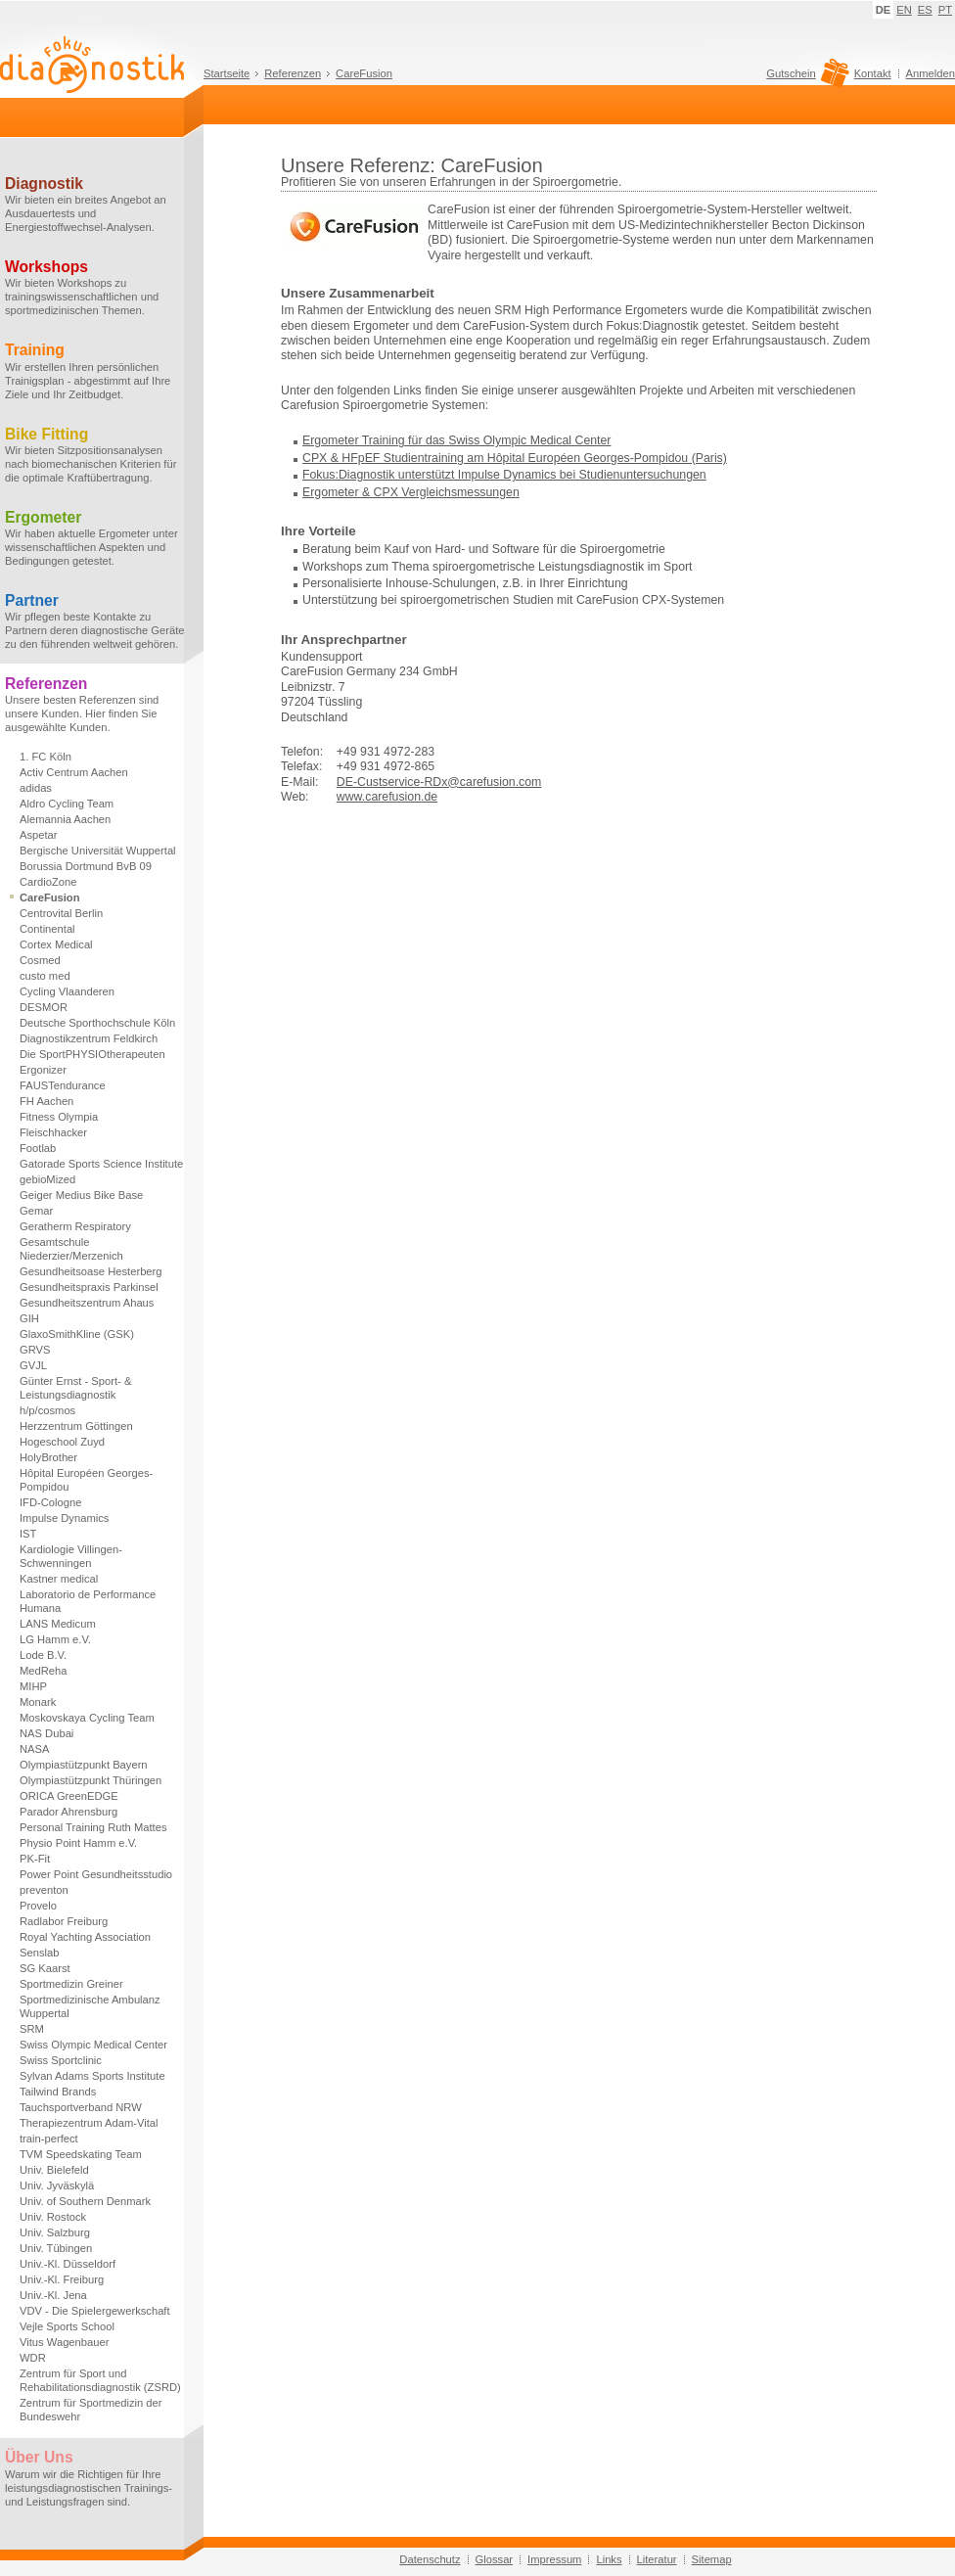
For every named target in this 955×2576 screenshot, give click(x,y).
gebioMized (47, 1179)
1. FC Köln (45, 756)
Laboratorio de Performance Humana (88, 1601)
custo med (45, 976)
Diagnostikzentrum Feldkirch (89, 1038)
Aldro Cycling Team (67, 803)
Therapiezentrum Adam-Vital (89, 2123)
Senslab (39, 1952)
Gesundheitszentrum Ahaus (87, 1303)
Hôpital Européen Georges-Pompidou (86, 1480)
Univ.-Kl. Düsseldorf (67, 2264)
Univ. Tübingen (56, 2248)
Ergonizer (43, 1070)
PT (945, 10)
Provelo (38, 1905)
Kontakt (872, 73)
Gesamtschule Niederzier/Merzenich (71, 1249)
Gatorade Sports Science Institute (101, 1164)
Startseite (227, 73)
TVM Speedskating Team (81, 2154)
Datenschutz (429, 2559)
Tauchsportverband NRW (81, 2107)
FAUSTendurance (63, 1085)
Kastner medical (59, 1579)
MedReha (44, 1671)
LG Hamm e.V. (55, 1639)
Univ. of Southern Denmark (85, 2201)
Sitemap (712, 2559)
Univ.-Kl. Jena (53, 2295)
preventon (44, 1890)
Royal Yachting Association (85, 1937)
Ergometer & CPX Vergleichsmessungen (411, 492)
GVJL (33, 1365)
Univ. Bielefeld (54, 2170)
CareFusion (364, 73)
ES (925, 10)
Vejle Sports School (67, 2326)
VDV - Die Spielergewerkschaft (95, 2311)
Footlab (38, 1148)
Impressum (554, 2559)
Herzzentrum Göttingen (76, 1426)
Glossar (495, 2559)
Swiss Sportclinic (61, 2060)
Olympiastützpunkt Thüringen (90, 1780)
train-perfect (49, 2138)
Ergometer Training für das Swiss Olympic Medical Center (456, 440)
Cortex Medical (56, 944)
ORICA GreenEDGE (69, 1796)
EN (904, 10)
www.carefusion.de (387, 797)
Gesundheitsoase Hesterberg (91, 1271)
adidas (36, 788)
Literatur (657, 2559)
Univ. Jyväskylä (57, 2185)
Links (608, 2559)
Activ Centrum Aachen (74, 772)
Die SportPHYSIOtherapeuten (92, 1054)
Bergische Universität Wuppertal (98, 850)
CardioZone (48, 882)
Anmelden (930, 73)
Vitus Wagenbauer (64, 2342)
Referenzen (292, 73)
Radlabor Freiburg (64, 1921)
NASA (34, 1749)
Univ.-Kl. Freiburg (62, 2279)
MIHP (33, 1686)
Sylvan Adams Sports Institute (92, 2076)
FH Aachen (46, 1101)
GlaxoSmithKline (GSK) (77, 1334)
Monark (38, 1702)
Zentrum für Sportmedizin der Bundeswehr (91, 2409)
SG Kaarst (45, 1968)
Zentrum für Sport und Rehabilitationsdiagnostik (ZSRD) (100, 2380)
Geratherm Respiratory (75, 1226)
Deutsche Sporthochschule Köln (97, 1023)
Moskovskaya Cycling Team (87, 1718)
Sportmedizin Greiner (71, 1984)
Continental (47, 929)
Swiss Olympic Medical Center (93, 2044)
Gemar (36, 1211)
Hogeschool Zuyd (62, 1442)
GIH (29, 1318)
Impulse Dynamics (64, 1518)
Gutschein (804, 78)
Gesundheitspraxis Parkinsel (89, 1287)
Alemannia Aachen (65, 819)
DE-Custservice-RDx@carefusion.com (439, 782)
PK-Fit (35, 1858)
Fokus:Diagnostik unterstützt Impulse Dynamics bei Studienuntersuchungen (504, 475)
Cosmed (40, 960)
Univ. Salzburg (55, 2232)
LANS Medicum (58, 1624)
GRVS (35, 1350)
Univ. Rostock (53, 2217)
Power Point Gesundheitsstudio (96, 1874)
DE (883, 10)
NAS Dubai (46, 1733)
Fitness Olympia (59, 1117)
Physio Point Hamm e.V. (78, 1843)
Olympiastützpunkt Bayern (84, 1765)
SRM (32, 2029)
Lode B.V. (43, 1655)
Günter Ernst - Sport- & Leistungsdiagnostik (75, 1388)
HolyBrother (48, 1457)
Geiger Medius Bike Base (81, 1195)
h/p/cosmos (47, 1410)
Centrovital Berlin (61, 913)
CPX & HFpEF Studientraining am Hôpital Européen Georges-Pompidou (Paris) (514, 458)
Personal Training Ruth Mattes (93, 1827)
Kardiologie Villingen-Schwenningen (71, 1556)
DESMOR (44, 1007)
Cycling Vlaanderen (67, 991)
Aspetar (39, 835)
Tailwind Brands (58, 2091)
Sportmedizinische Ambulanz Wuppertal (90, 2006)
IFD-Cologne (50, 1502)
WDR (33, 2358)
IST (28, 1534)
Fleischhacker (53, 1132)
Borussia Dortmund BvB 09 (86, 866)
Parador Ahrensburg (68, 1811)
